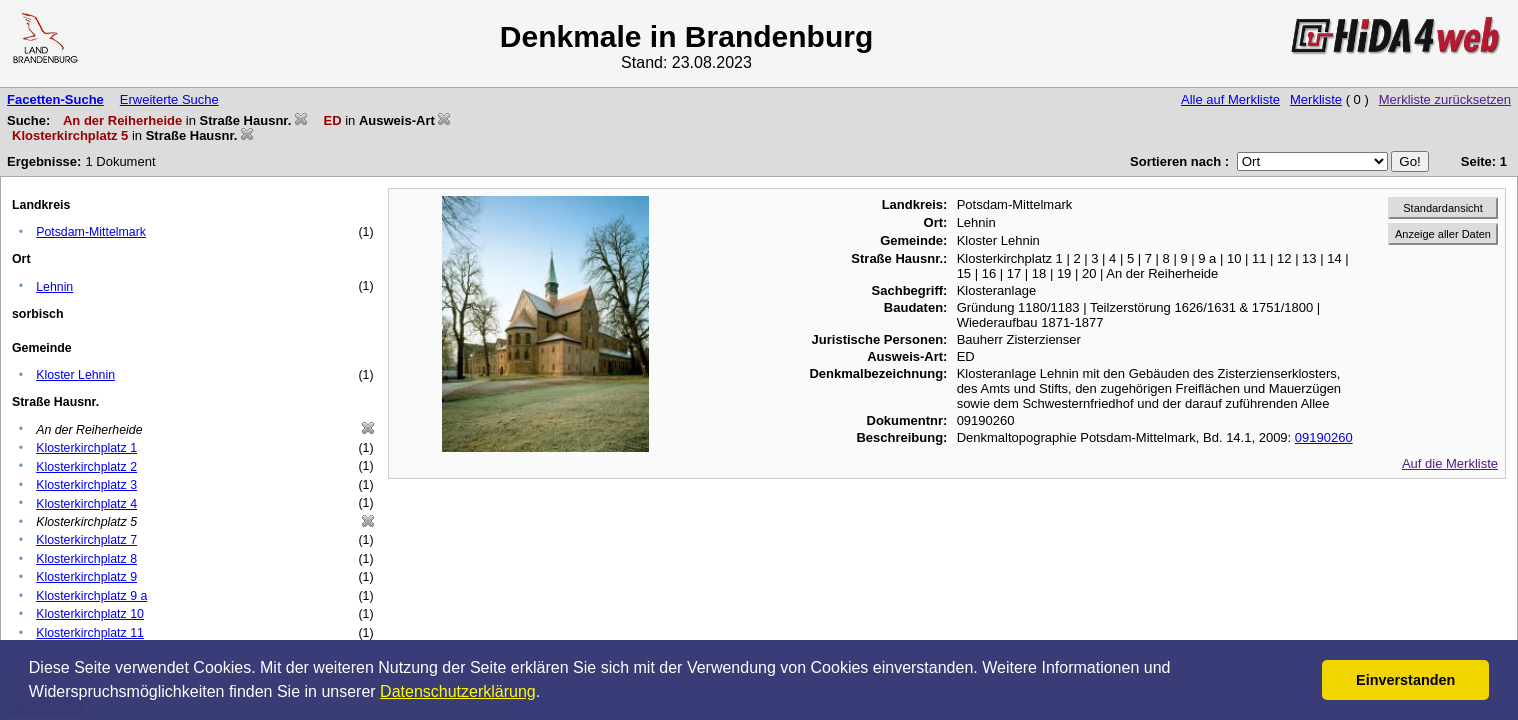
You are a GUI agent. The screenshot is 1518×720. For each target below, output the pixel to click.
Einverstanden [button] (1405, 680)
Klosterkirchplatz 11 (90, 633)
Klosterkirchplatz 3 (86, 485)
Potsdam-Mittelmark (91, 232)
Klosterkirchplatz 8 (86, 559)
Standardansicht (1443, 208)
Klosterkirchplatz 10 (90, 614)
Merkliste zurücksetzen (1445, 99)
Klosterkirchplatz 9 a (91, 596)
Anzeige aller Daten (1443, 234)
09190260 (1324, 437)
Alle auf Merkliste (1230, 99)
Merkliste (1316, 99)
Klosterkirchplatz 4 (86, 504)
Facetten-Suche (55, 99)
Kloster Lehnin (75, 375)
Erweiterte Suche (169, 99)
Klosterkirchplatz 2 (86, 467)
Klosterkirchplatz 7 (86, 540)
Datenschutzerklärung (458, 691)
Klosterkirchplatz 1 (86, 448)
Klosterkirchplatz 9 (86, 577)
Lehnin (54, 287)
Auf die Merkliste (1450, 463)
